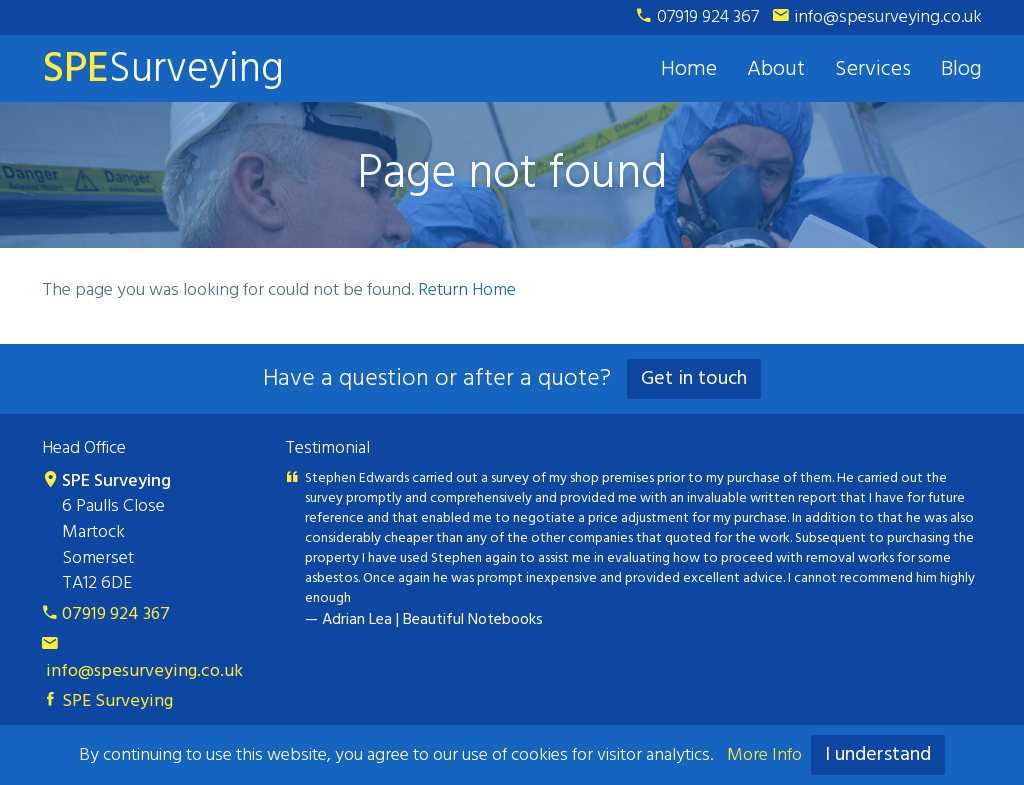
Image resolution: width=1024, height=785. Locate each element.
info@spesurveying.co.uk (877, 17)
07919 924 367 (698, 17)
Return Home (467, 290)
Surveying (163, 69)
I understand (878, 755)
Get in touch (694, 379)
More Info (764, 755)
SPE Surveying (107, 701)
